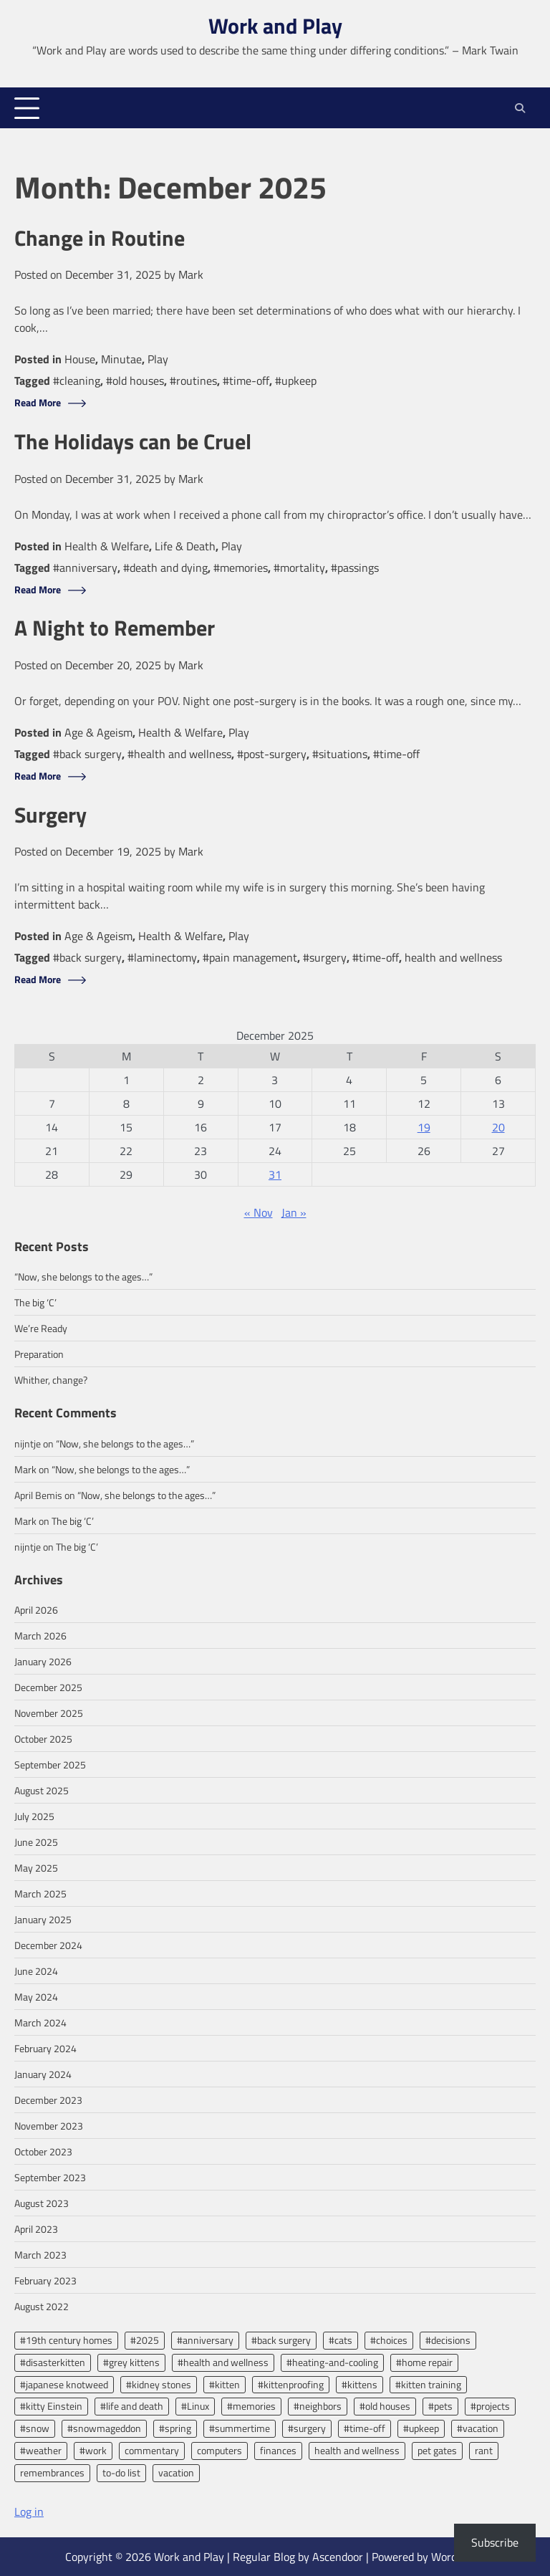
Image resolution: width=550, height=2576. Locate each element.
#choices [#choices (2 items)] (388, 2339)
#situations (339, 753)
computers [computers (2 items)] (219, 2450)
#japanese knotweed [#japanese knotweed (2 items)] (64, 2384)
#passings (355, 567)
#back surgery (87, 753)
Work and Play (275, 25)
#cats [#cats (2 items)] (340, 2339)
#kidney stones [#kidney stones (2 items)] (158, 2384)
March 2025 (40, 1893)
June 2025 (36, 1841)
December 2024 (48, 1945)
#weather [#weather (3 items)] (41, 2450)
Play (158, 359)
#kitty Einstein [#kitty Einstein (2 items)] (51, 2405)
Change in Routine (101, 238)
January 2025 (43, 1919)
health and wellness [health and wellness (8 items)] (357, 2450)
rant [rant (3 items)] (484, 2450)
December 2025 (48, 1687)
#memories (240, 567)
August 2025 (41, 1790)
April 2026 (36, 1609)
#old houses (135, 380)
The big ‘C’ (35, 1302)
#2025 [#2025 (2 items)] (144, 2339)
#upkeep (296, 380)
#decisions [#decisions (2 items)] (448, 2339)
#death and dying (165, 567)
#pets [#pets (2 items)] (440, 2405)
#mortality (299, 567)
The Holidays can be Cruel (137, 441)
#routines (193, 380)
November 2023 (48, 2125)
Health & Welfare (106, 546)
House (79, 359)
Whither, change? (50, 1379)
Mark (190, 274)
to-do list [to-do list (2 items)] (121, 2472)
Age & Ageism (98, 732)
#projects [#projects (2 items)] (490, 2405)
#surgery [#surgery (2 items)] (307, 2428)
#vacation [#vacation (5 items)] (477, 2428)
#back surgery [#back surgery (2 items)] (281, 2339)
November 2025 (48, 1712)
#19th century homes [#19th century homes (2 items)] (66, 2339)
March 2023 (40, 2254)
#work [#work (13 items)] (93, 2450)
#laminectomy (162, 957)
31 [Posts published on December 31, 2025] (275, 1174)
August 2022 (41, 2306)
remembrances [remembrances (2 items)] (52, 2472)
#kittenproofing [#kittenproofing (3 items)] (291, 2384)
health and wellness (453, 957)
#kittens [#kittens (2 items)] (359, 2384)
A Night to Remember (117, 628)
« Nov (258, 1212)
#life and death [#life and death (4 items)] (131, 2405)
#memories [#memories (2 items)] (251, 2405)
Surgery (52, 815)
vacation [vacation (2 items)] (176, 2472)
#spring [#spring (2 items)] (175, 2428)
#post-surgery (272, 753)
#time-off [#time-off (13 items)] (364, 2428)
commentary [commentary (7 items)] (152, 2450)
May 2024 (36, 1996)
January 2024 (43, 2074)
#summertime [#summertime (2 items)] (239, 2428)
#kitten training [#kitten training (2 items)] (428, 2384)
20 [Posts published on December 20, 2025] (498, 1127)
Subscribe (494, 2542)
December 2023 (48, 2099)
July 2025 (34, 1816)
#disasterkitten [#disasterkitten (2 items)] (52, 2362)
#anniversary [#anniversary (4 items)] (205, 2339)
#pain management (250, 957)
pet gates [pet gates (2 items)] (437, 2450)
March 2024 (40, 2022)
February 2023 (45, 2280)
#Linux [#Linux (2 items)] (195, 2405)
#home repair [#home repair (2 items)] (424, 2362)
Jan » (294, 1212)
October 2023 (43, 2151)
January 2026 (43, 1661)
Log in (29, 2511)
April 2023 (36, 2228)
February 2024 (45, 2048)
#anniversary (85, 567)
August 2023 (41, 2203)
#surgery (325, 957)
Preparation (39, 1353)
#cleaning (76, 380)
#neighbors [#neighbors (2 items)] (318, 2405)
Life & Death (185, 546)
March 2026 (40, 1635)
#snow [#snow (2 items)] (34, 2428)
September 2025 (50, 1764)
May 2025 (36, 1867)
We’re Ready (40, 1328)
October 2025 (43, 1738)
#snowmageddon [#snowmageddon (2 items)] (104, 2428)
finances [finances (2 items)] (278, 2450)
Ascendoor (337, 2556)
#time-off (246, 380)
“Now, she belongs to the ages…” (83, 1276)
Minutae (121, 359)
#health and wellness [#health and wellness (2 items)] (223, 2362)
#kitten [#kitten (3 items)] (224, 2384)
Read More (37, 403)
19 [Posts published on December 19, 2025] (424, 1127)
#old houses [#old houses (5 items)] (385, 2405)
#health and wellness (179, 753)
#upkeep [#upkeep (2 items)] (421, 2428)
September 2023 (50, 2177)
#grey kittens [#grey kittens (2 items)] (131, 2362)
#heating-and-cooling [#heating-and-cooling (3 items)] (332, 2362)
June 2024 (36, 1970)
